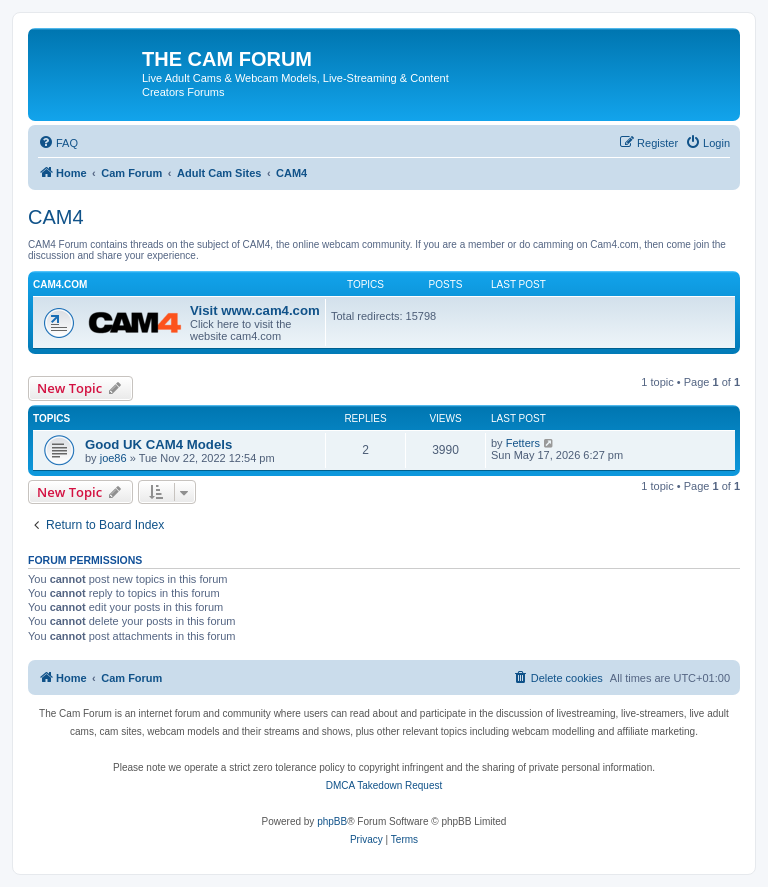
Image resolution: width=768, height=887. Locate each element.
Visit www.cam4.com (255, 310)
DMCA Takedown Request (384, 785)
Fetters (523, 443)
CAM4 (56, 217)
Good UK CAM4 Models (158, 444)
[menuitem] (58, 143)
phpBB (332, 821)
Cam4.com (60, 284)
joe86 (113, 458)
